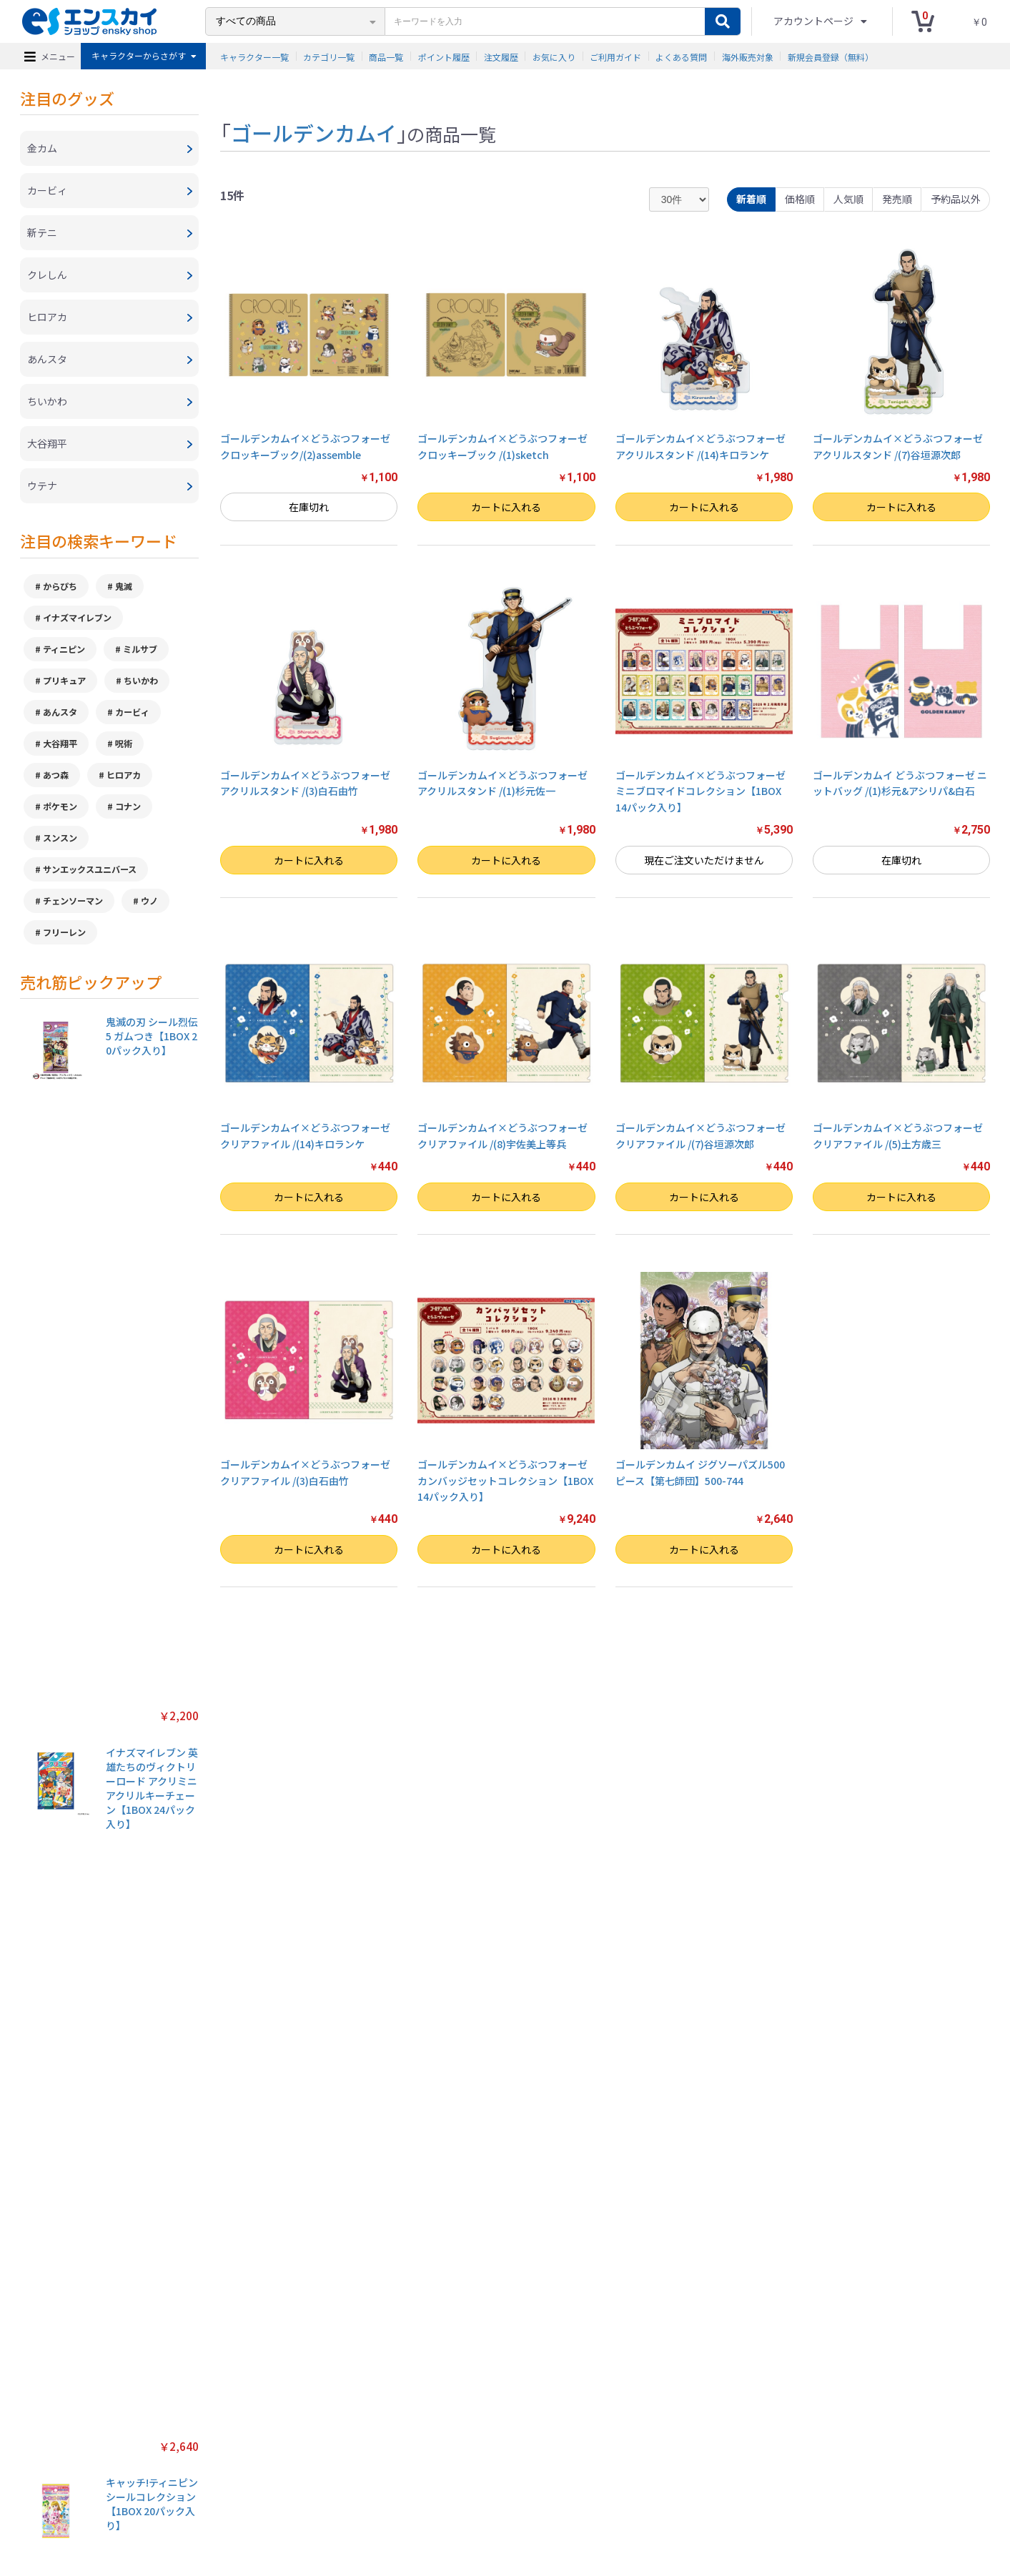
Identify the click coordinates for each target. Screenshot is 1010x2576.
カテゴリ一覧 (329, 56)
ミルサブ (140, 649)
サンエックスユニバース (90, 869)
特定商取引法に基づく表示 (243, 2496)
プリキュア (64, 680)
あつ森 (56, 775)
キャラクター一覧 (254, 56)
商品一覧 (386, 56)
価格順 (800, 199)
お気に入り (554, 56)
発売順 (897, 199)
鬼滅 (123, 586)
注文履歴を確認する (623, 2496)
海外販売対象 (747, 56)
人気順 (848, 199)
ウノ (149, 900)
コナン (128, 806)
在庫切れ (309, 507)
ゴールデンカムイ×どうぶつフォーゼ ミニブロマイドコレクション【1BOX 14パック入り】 (700, 791)
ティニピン (64, 649)
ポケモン (60, 806)
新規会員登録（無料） (830, 56)
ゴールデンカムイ (314, 132)
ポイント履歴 (444, 56)
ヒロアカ (124, 775)
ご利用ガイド (615, 56)
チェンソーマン (73, 900)
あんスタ (60, 712)
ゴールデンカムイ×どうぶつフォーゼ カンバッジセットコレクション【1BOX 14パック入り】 (505, 1480)
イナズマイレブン (77, 617)
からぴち (60, 586)
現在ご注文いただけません (704, 860)
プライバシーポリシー (347, 2496)
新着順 (751, 199)
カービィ (132, 712)
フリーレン (64, 932)
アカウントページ (814, 21)
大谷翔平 (60, 743)
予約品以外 (956, 199)
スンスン (60, 837)
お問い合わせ (549, 2496)
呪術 (123, 743)
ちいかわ (141, 680)
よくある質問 (681, 56)
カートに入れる (506, 507)
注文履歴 (501, 56)
